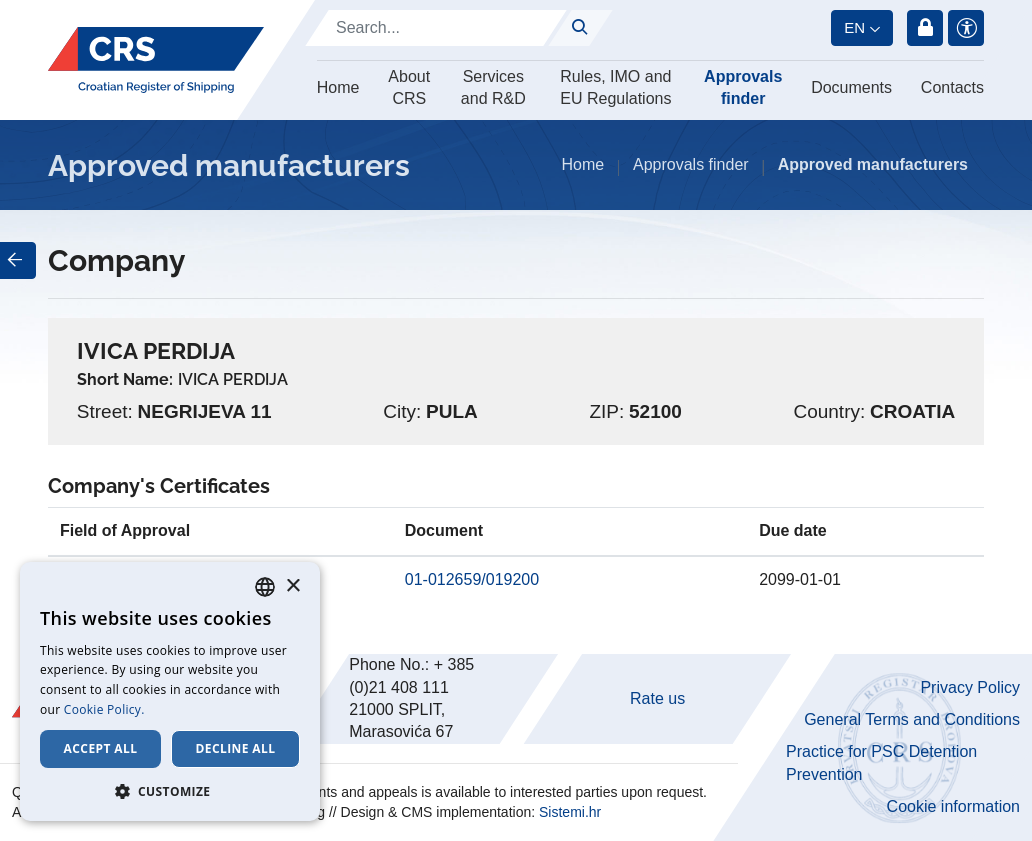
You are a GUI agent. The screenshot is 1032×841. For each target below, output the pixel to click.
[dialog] (170, 691)
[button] (170, 791)
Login (925, 28)
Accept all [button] (101, 748)
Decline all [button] (236, 748)
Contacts (952, 87)
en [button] (854, 27)
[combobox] (265, 587)
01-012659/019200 (472, 579)
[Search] (436, 28)
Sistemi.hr (570, 812)
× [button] (292, 586)
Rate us (657, 698)
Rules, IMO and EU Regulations (615, 87)
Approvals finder (743, 87)
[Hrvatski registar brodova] (156, 60)
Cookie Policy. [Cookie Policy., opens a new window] (104, 709)
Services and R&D (493, 87)
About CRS (409, 87)
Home (338, 87)
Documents (851, 87)
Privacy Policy (970, 687)
